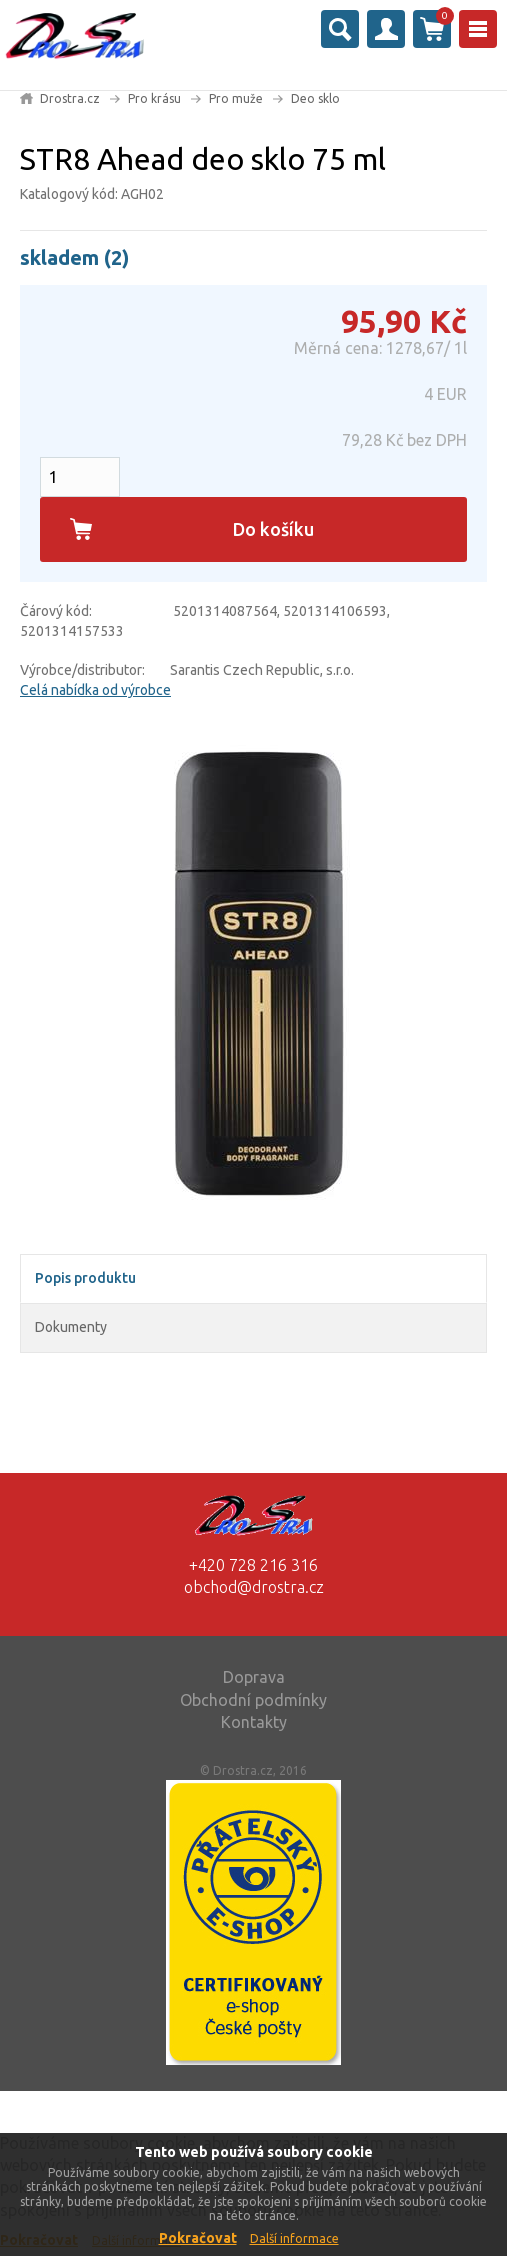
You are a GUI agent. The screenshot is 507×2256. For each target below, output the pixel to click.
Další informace (294, 2238)
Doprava (254, 1677)
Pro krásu (154, 98)
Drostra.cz (70, 98)
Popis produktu (85, 1278)
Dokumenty (71, 1327)
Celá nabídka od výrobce (95, 690)
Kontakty (254, 1722)
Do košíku (273, 529)
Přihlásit (386, 29)
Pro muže (236, 98)
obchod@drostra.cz (254, 1587)
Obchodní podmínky (253, 1700)
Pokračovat (198, 2238)
